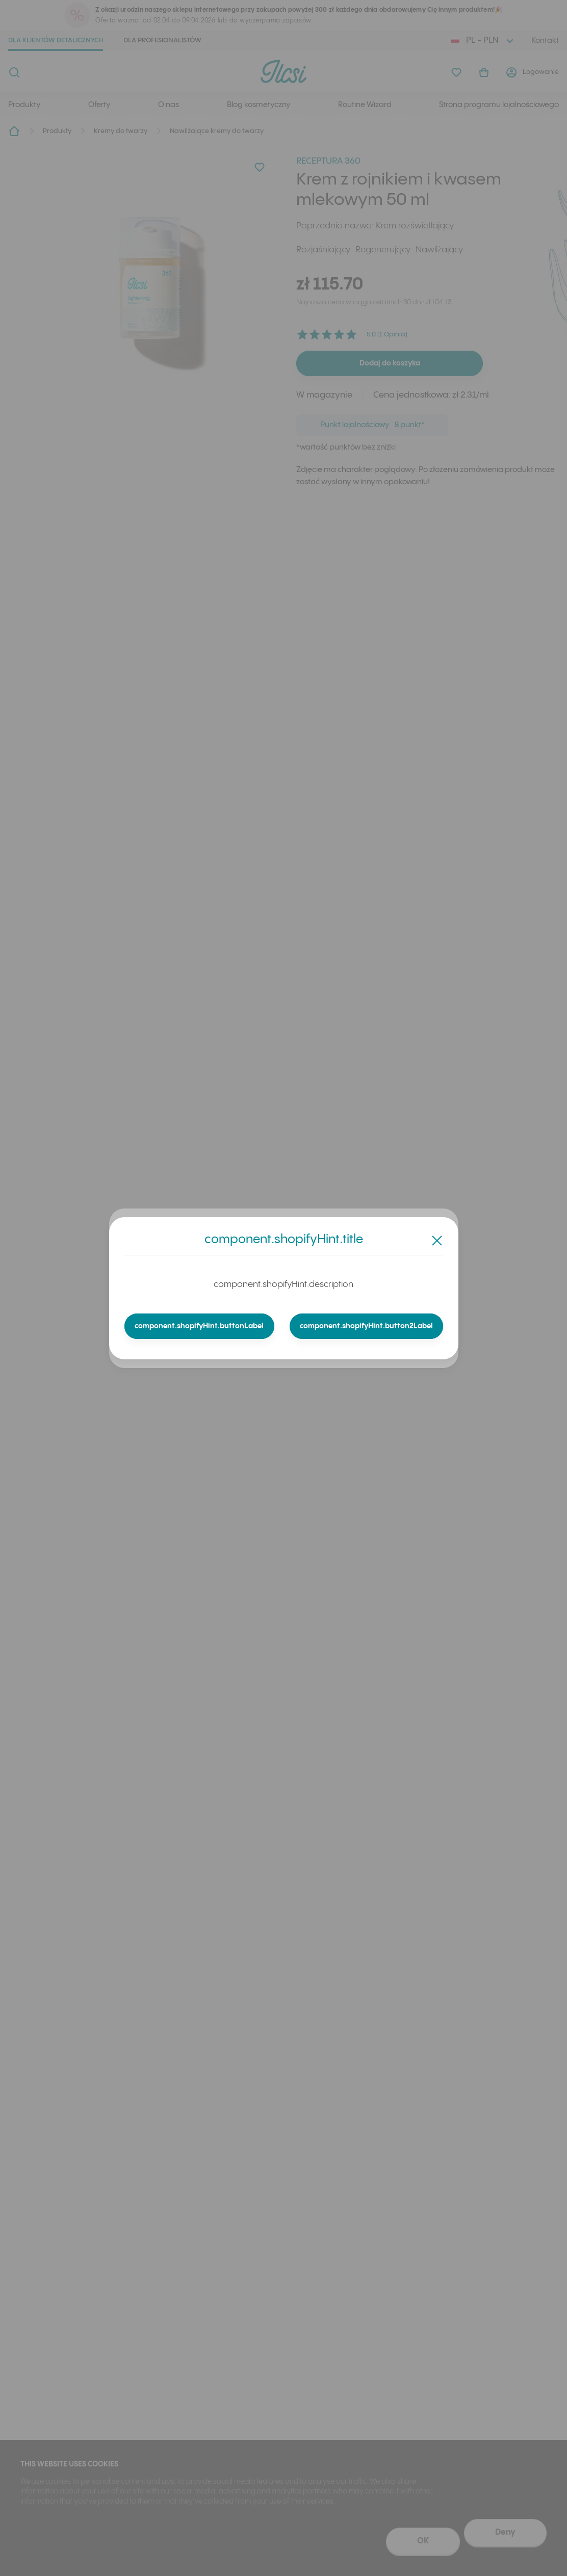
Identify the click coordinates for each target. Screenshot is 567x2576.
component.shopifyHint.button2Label (366, 1326)
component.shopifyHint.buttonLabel (199, 1326)
